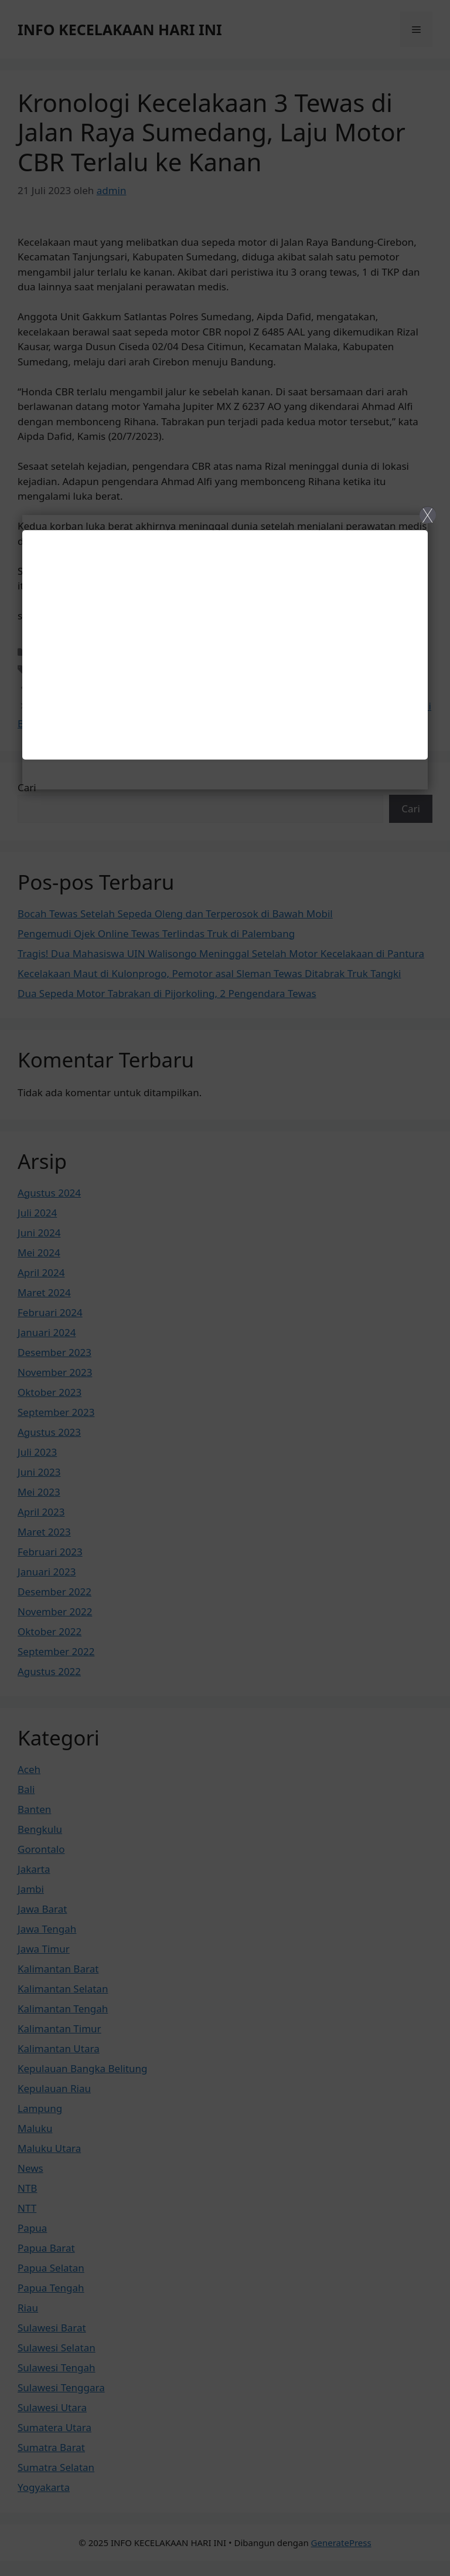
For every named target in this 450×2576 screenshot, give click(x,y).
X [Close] (427, 515)
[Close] (225, 1288)
